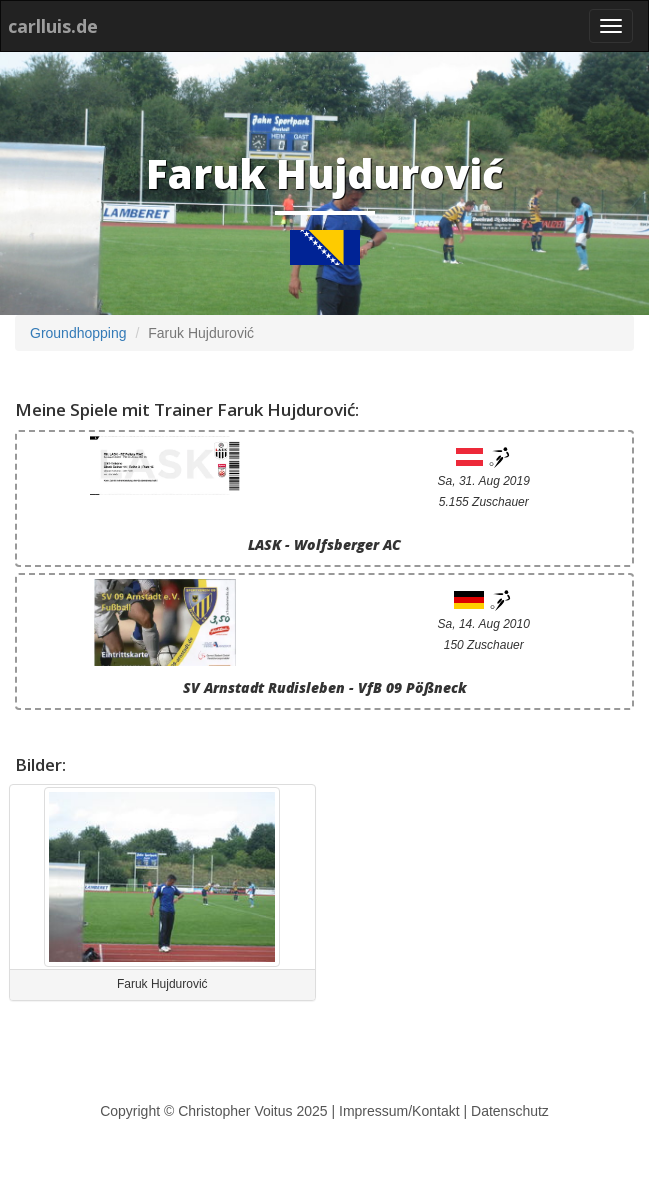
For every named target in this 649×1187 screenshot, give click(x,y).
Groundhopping (78, 333)
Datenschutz (510, 1111)
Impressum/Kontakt (399, 1111)
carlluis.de (53, 26)
